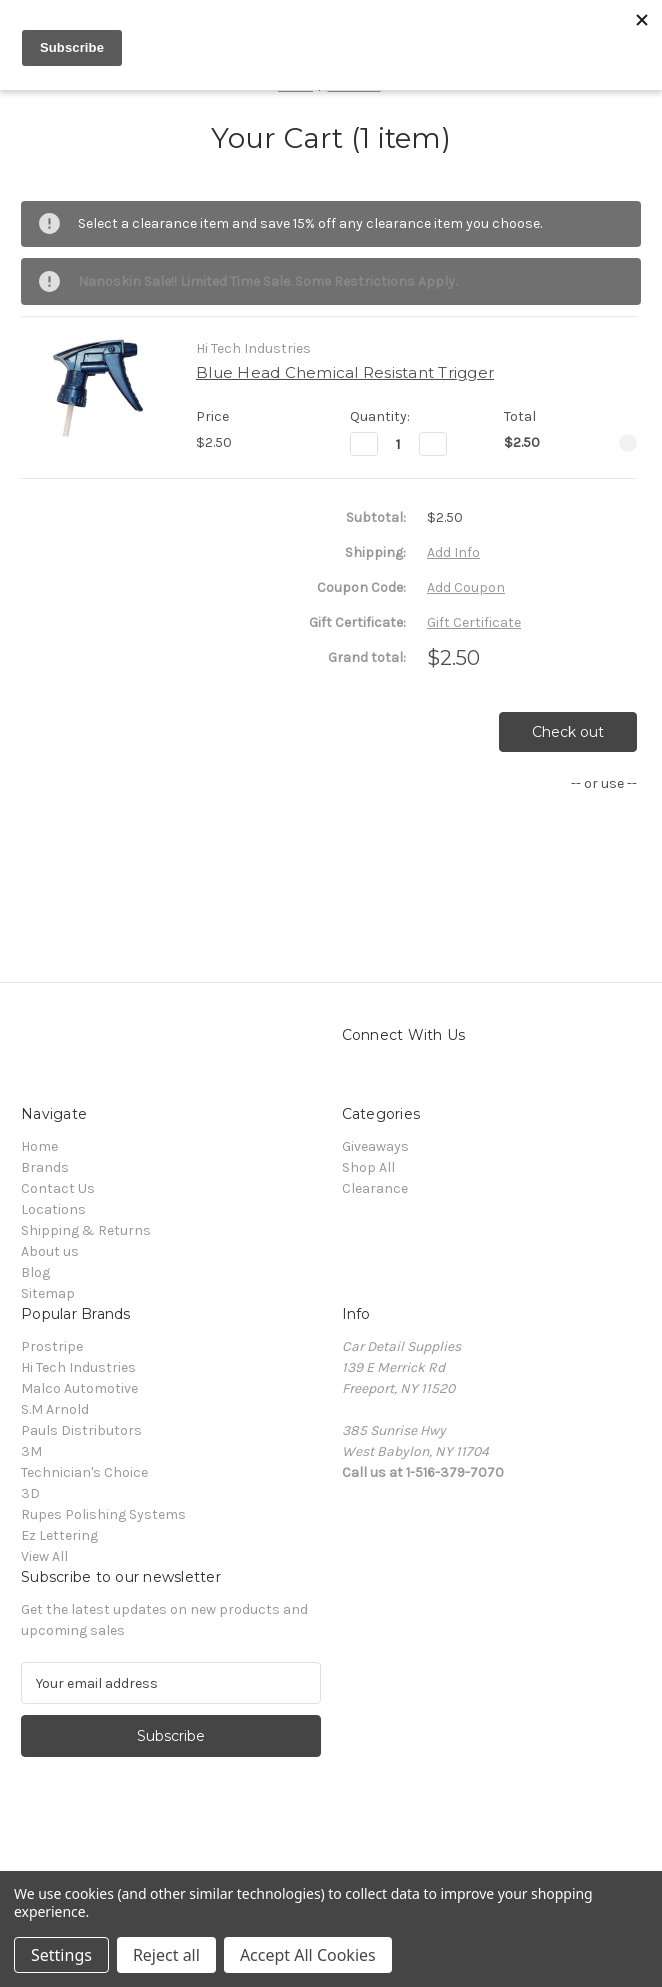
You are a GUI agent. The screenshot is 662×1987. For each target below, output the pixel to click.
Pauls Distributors (81, 1430)
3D (30, 1493)
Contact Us (58, 1188)
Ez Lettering (59, 1535)
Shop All (368, 1167)
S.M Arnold (55, 1409)
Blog (35, 1272)
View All (44, 1556)
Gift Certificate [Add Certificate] (474, 622)
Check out (568, 732)
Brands (45, 1167)
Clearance (375, 1188)
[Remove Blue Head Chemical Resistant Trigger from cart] (628, 443)
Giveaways (375, 1146)
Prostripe (52, 1346)
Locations (53, 1209)
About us (50, 1251)
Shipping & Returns (86, 1230)
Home (39, 1146)
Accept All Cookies (308, 1955)
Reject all (166, 1955)
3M (31, 1451)
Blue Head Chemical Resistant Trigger (345, 372)
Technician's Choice (84, 1472)
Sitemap (48, 1293)
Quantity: (380, 416)
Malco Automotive (79, 1388)
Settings (61, 1955)
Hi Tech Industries (78, 1367)
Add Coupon (466, 587)
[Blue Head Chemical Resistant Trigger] (398, 444)
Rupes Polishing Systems (103, 1514)
